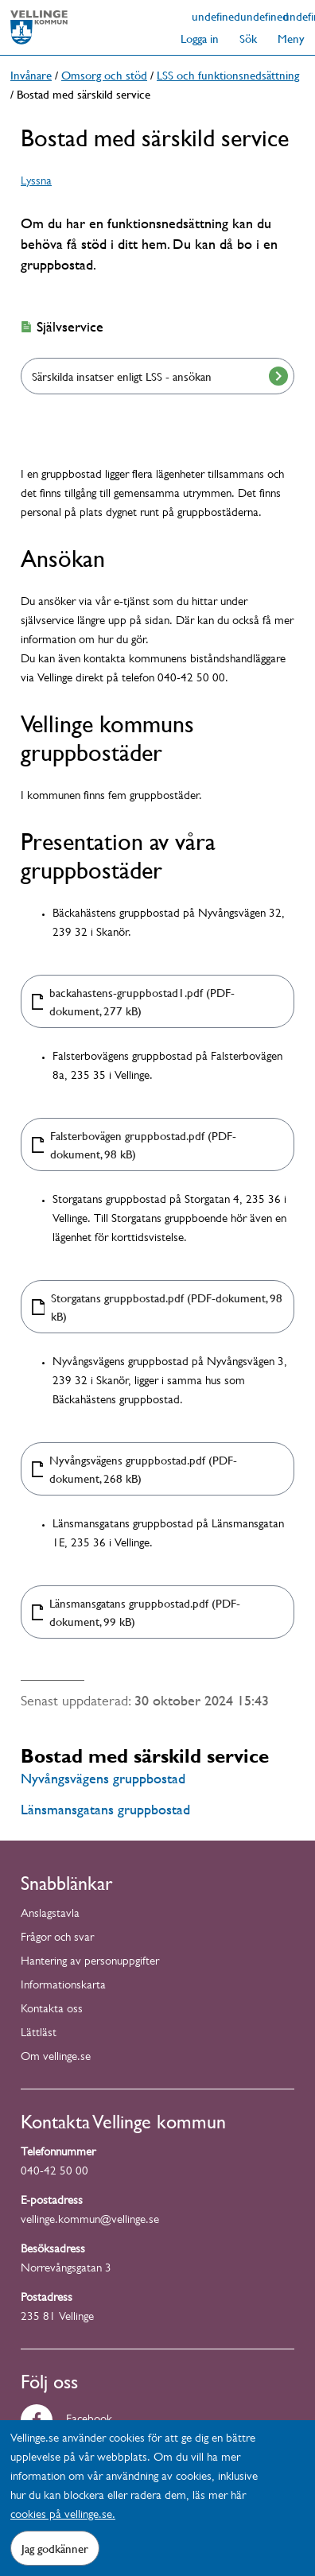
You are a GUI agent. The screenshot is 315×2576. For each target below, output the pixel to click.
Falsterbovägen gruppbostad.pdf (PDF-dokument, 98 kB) (143, 1144)
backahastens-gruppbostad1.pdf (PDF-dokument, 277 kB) (142, 1001)
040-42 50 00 (54, 2172)
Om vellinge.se (56, 2058)
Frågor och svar (57, 1939)
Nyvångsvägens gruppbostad (103, 1778)
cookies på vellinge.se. (62, 2516)
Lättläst (38, 2034)
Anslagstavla (50, 1915)
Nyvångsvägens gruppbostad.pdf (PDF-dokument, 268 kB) (143, 1469)
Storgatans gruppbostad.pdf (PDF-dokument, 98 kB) (166, 1306)
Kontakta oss (52, 2010)
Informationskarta (63, 1986)
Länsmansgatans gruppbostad (105, 1809)
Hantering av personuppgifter (90, 1963)
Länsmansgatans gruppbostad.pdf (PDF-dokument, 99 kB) (144, 1612)
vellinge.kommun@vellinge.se (90, 2221)
